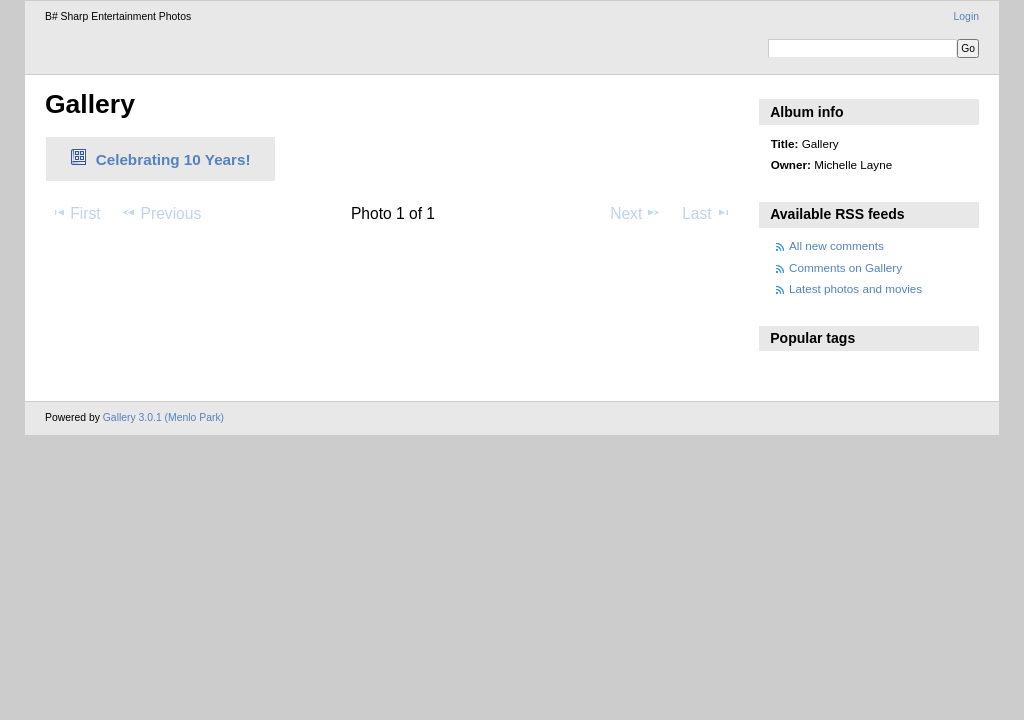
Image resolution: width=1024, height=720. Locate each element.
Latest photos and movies (855, 288)
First (75, 213)
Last (706, 213)
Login (966, 16)
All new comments (836, 245)
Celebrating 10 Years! (173, 159)
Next (635, 213)
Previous (161, 213)
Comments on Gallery (845, 267)
